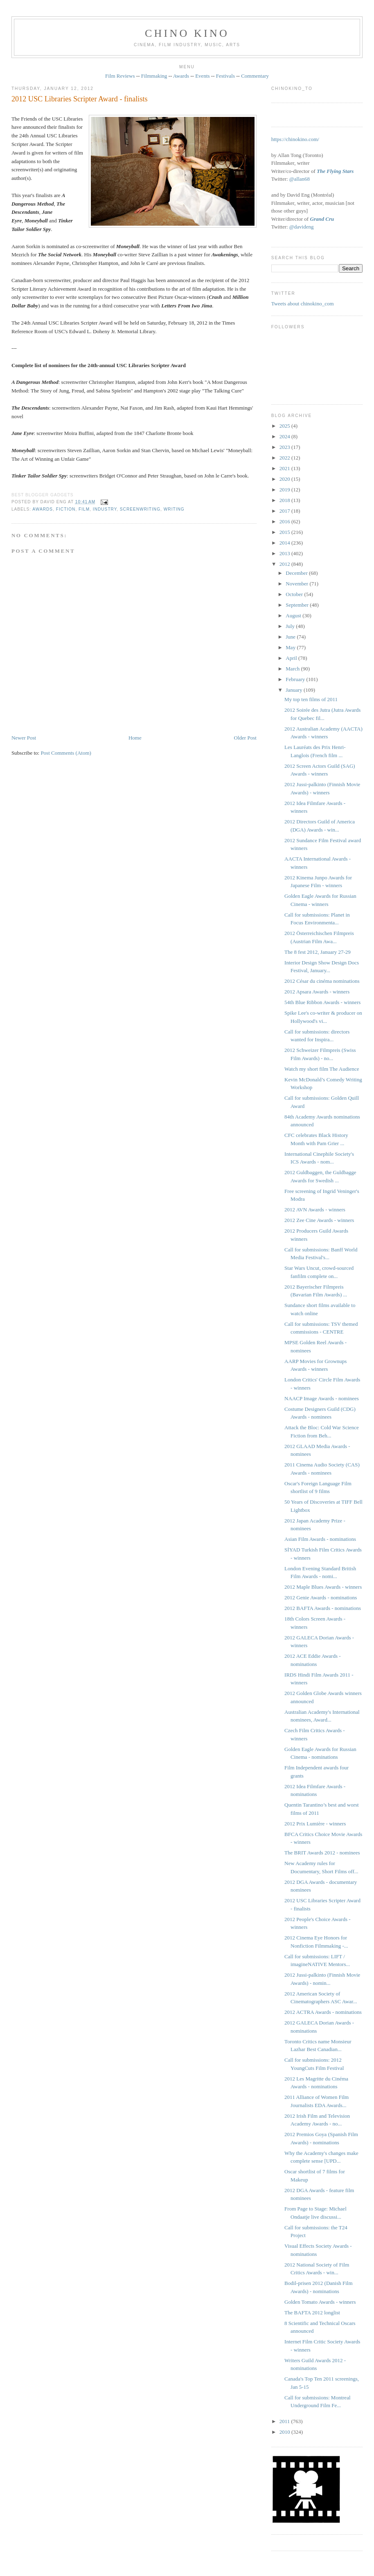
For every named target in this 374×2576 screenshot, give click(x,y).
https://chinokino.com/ (295, 139)
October (295, 594)
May (291, 647)
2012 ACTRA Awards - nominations (323, 2012)
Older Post (245, 738)
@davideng (301, 227)
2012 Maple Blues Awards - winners (323, 1587)
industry (105, 509)
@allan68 (299, 179)
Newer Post (23, 738)
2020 (285, 479)
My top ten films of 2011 (311, 699)
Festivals (225, 76)
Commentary (255, 76)
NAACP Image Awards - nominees (321, 1398)
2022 (285, 458)
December (297, 573)
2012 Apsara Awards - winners (316, 992)
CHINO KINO (187, 33)
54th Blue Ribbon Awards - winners (322, 1002)
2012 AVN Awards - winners (314, 1209)
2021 (285, 468)
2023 (285, 447)
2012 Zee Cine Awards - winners (319, 1220)
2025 (285, 426)
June (291, 637)
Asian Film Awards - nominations (320, 1539)
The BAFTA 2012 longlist (312, 2312)
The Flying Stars (335, 171)
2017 (285, 511)
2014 (285, 543)
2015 (285, 532)
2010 (285, 2432)
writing (174, 509)
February (296, 679)
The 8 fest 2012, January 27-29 (317, 952)
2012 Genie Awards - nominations (320, 1597)
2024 (285, 436)
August (294, 615)
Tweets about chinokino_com (302, 303)
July (291, 626)
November (297, 584)
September (298, 605)
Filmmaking (154, 76)
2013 (285, 553)
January (295, 690)
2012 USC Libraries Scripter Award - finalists (79, 99)
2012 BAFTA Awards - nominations (322, 1608)
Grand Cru (322, 219)
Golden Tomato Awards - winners (320, 2302)
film (84, 509)
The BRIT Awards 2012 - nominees (322, 1853)
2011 (285, 2421)
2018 (285, 500)
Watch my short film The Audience (321, 1069)
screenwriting (140, 509)
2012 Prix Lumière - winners (315, 1823)
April (292, 658)
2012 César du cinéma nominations (321, 981)
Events (202, 76)
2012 (285, 564)
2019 (285, 490)
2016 (285, 521)
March (293, 669)
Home (135, 738)
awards (42, 509)
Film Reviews (120, 76)
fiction (66, 509)
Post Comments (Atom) (66, 753)
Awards (181, 76)
